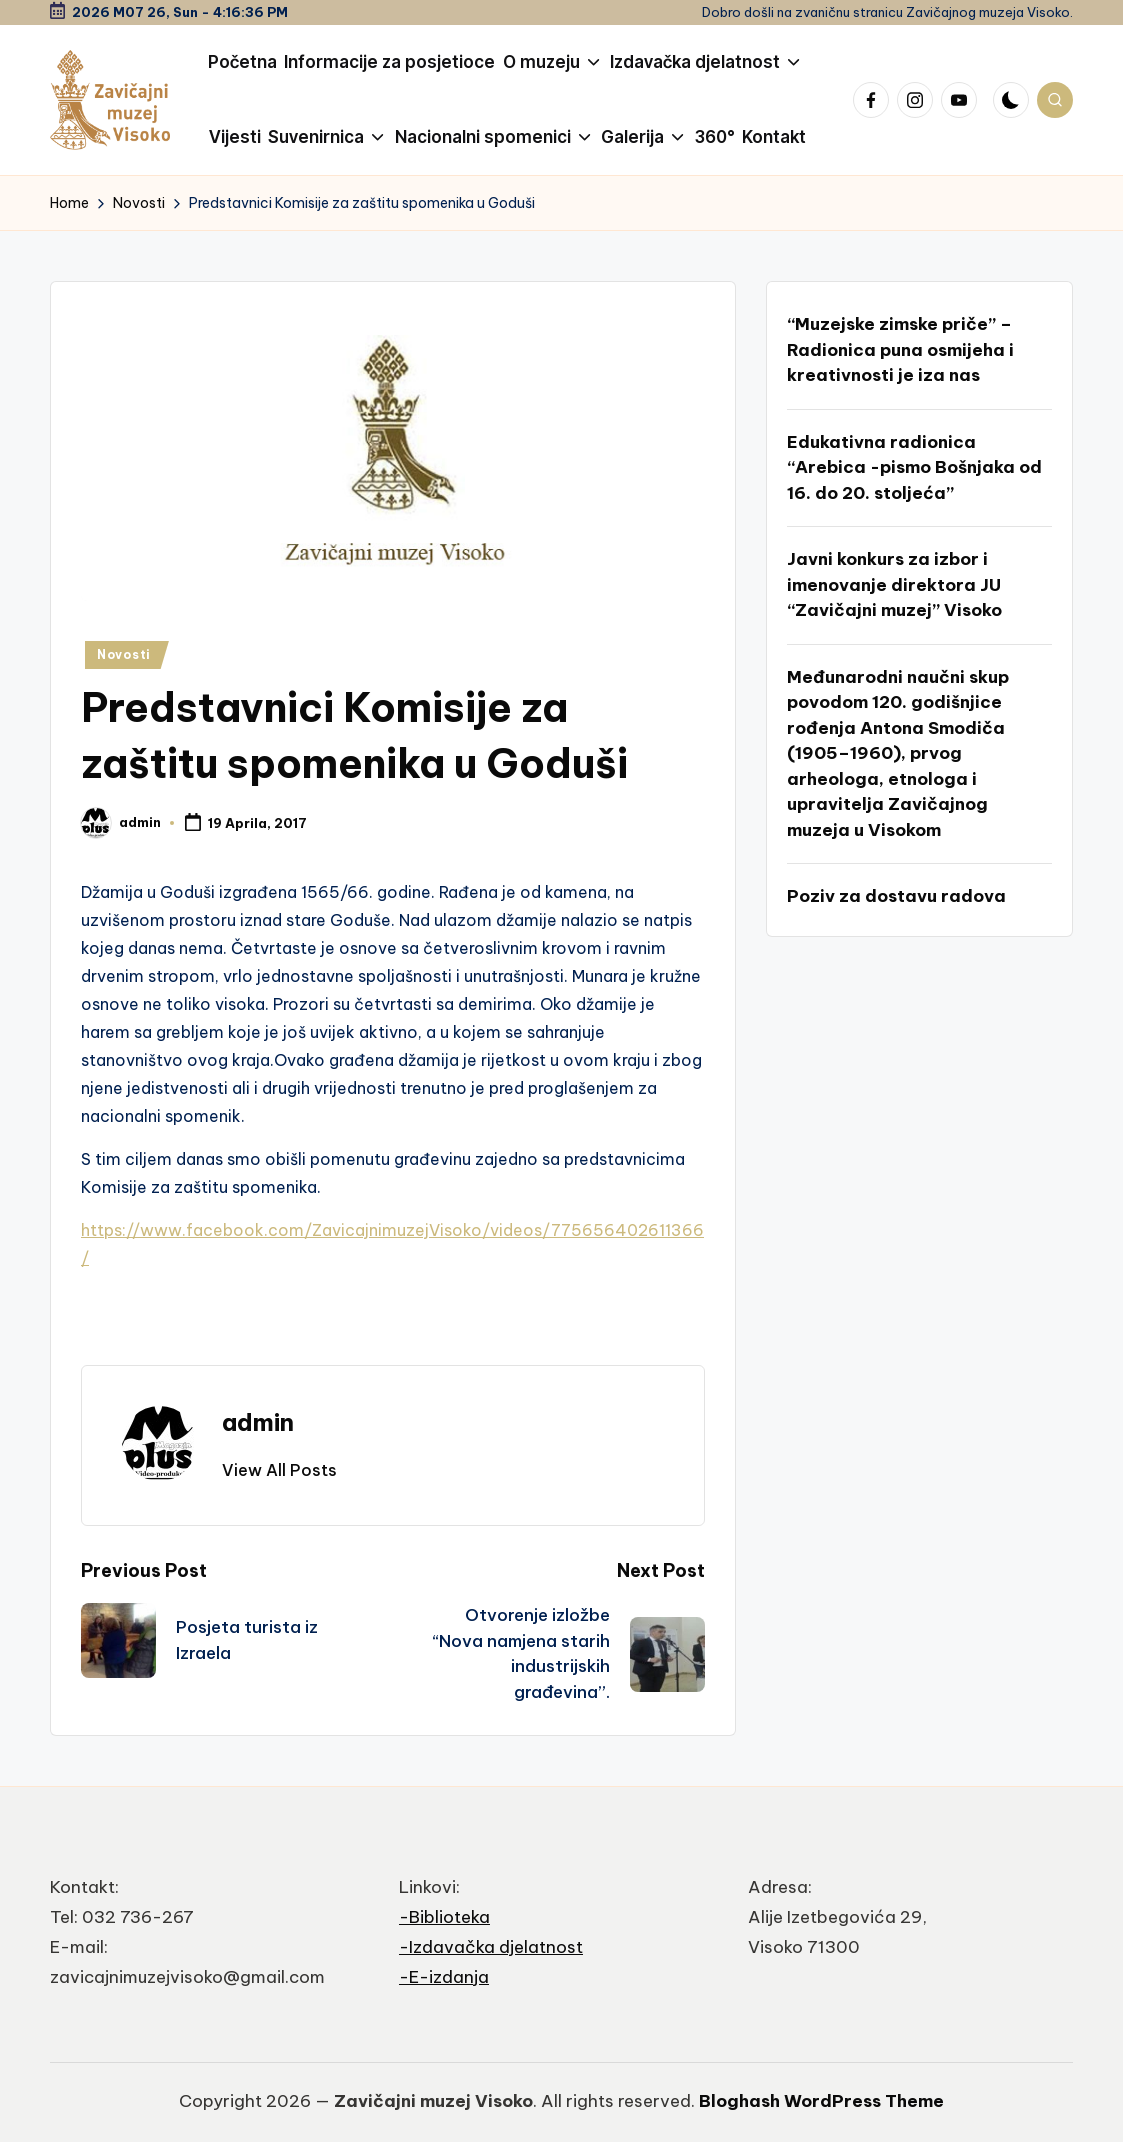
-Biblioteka (444, 1917)
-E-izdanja (444, 1977)
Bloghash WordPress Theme (821, 2101)
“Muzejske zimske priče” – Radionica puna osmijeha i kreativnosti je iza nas (900, 349)
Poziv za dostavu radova (896, 896)
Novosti (124, 654)
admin (258, 1422)
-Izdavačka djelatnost (491, 1947)
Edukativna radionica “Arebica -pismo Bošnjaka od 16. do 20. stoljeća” (914, 467)
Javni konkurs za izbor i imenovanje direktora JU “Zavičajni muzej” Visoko (894, 584)
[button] (279, 1470)
